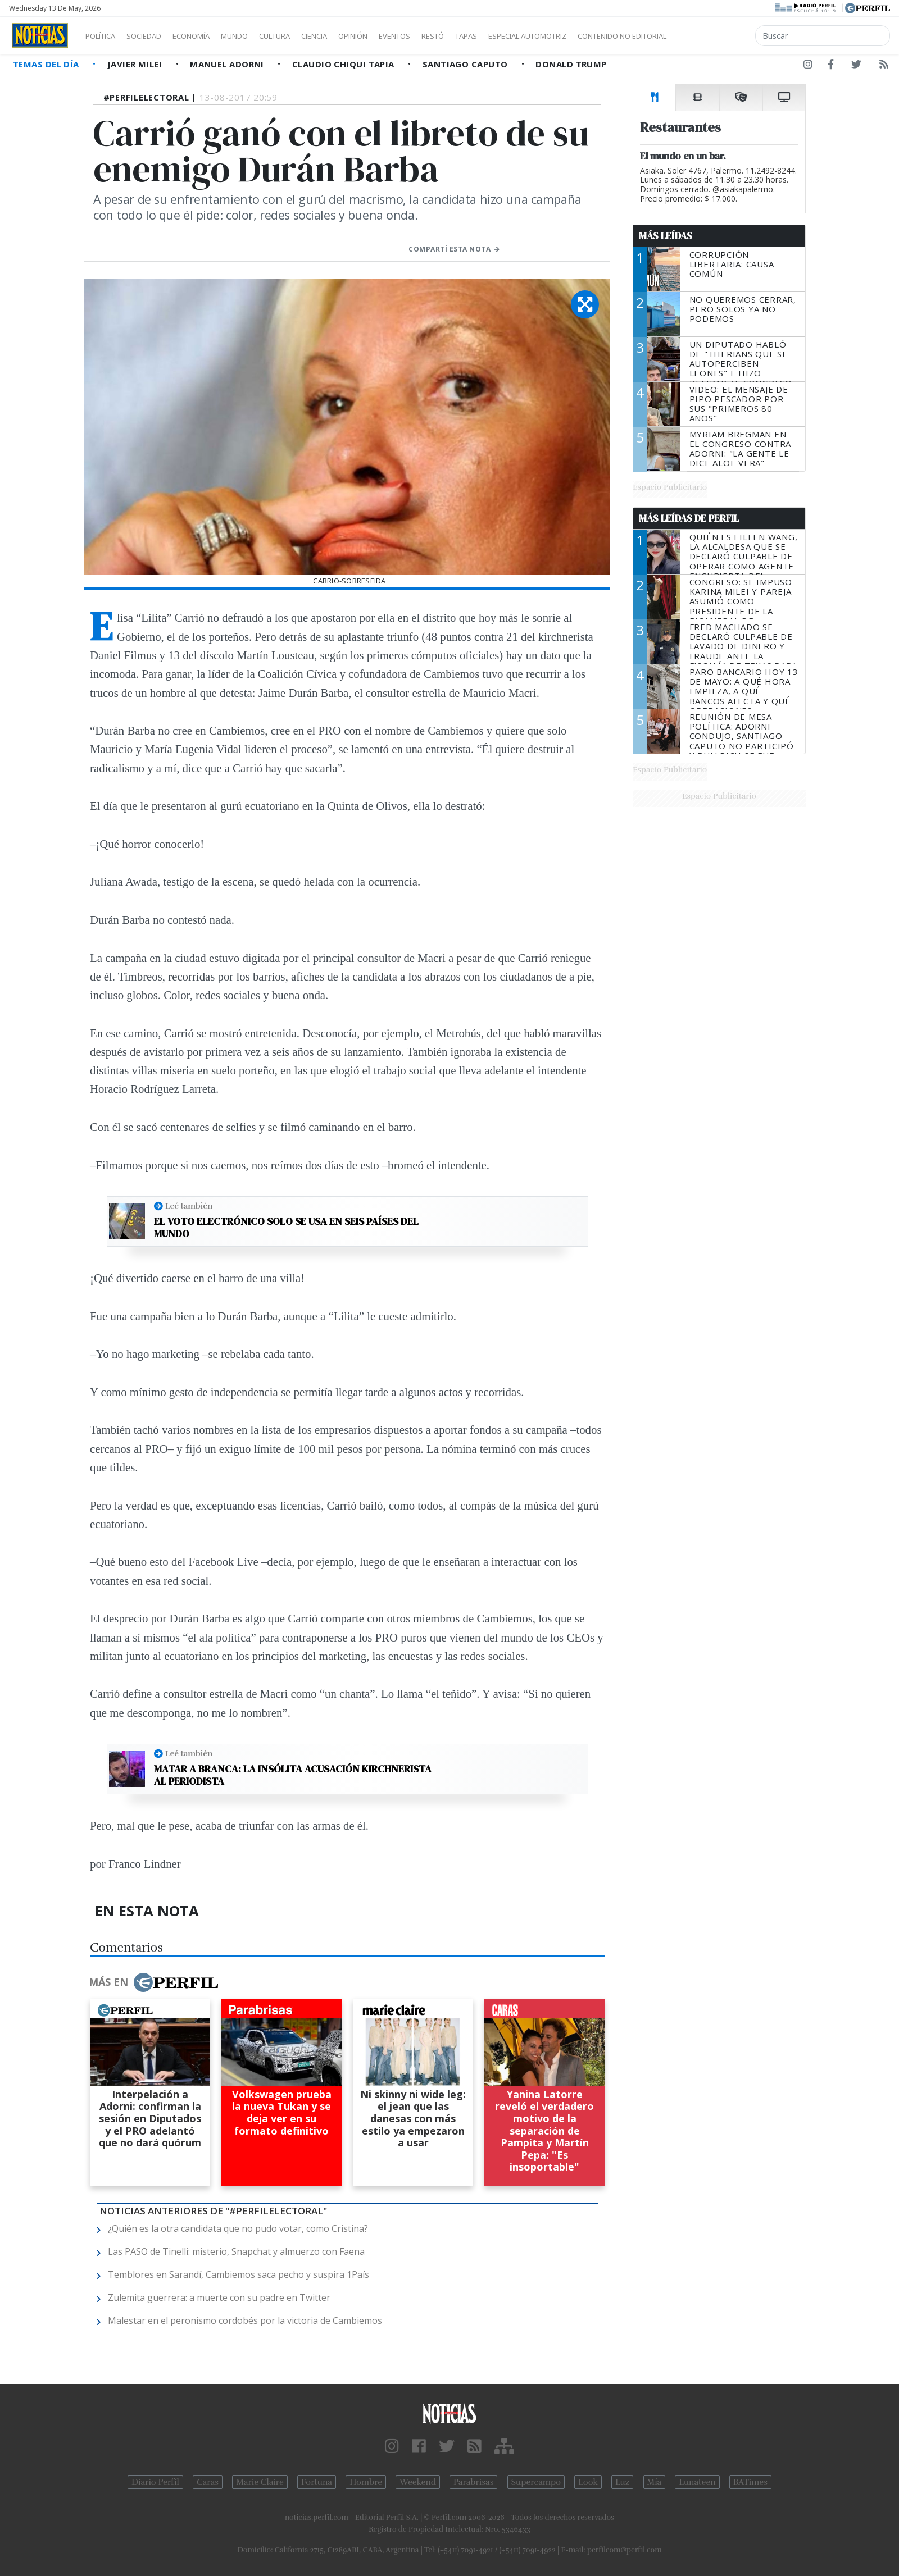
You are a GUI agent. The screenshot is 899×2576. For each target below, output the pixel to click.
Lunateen (697, 2482)
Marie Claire (260, 2482)
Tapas (530, 36)
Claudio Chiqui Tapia (344, 64)
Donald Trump (570, 64)
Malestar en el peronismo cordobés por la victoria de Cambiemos (245, 2320)
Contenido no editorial (718, 36)
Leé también (188, 1206)
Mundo (260, 36)
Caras (208, 2482)
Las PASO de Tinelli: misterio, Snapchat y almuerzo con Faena (236, 2251)
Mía (654, 2482)
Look (588, 2482)
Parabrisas (473, 2482)
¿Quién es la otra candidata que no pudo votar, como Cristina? (238, 2228)
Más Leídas (665, 236)
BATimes (750, 2482)
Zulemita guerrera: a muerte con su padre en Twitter (219, 2297)
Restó (492, 36)
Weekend (417, 2482)
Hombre (365, 2482)
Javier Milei (136, 64)
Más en (153, 1982)
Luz (622, 2482)
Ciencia (353, 36)
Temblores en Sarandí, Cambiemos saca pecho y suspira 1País (238, 2274)
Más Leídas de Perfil (689, 518)
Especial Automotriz (602, 36)
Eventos (448, 36)
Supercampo (536, 2482)
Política (104, 36)
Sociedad (155, 36)
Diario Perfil (155, 2482)
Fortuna (316, 2482)
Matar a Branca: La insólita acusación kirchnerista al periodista (293, 1775)
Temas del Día (47, 64)
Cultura (307, 36)
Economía (210, 36)
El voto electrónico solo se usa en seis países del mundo (286, 1227)
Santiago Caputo (466, 64)
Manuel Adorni (228, 64)
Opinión (398, 36)
